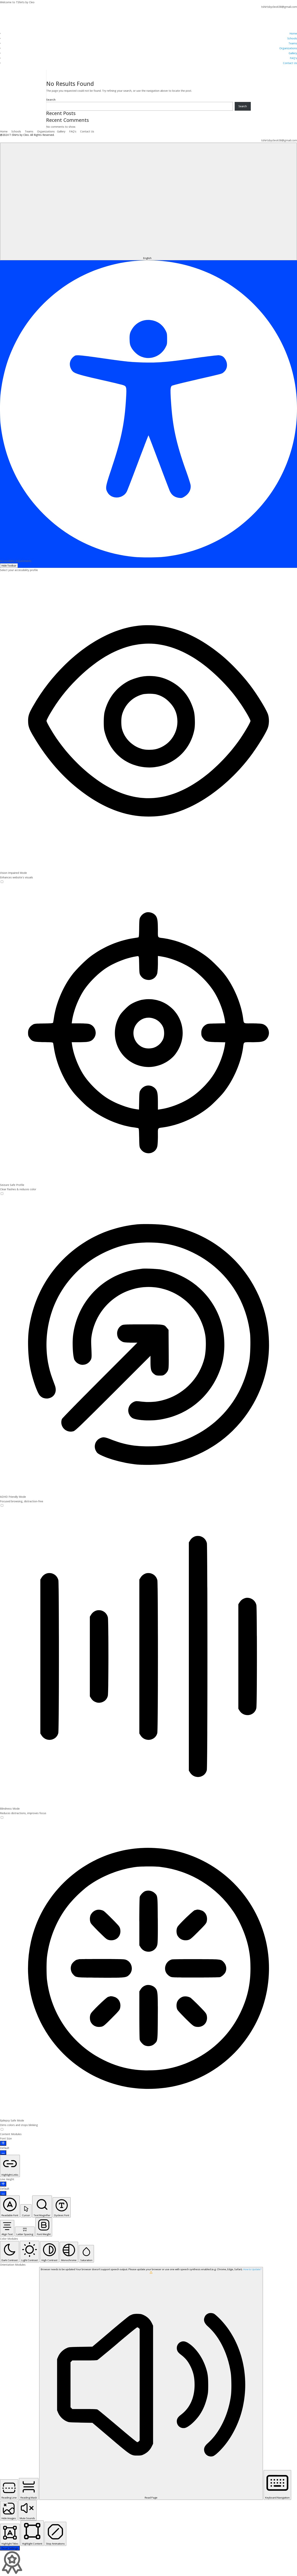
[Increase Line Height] (3, 2184)
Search (50, 99)
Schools (292, 38)
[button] (2, 882)
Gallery (293, 53)
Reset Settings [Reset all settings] (10, 2548)
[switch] (2, 881)
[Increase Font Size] (3, 2143)
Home (293, 33)
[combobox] (148, 201)
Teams (292, 43)
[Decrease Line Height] (3, 2193)
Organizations (288, 48)
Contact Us (290, 63)
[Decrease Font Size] (3, 2152)
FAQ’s (293, 58)
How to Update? (252, 2269)
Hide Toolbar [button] (9, 565)
